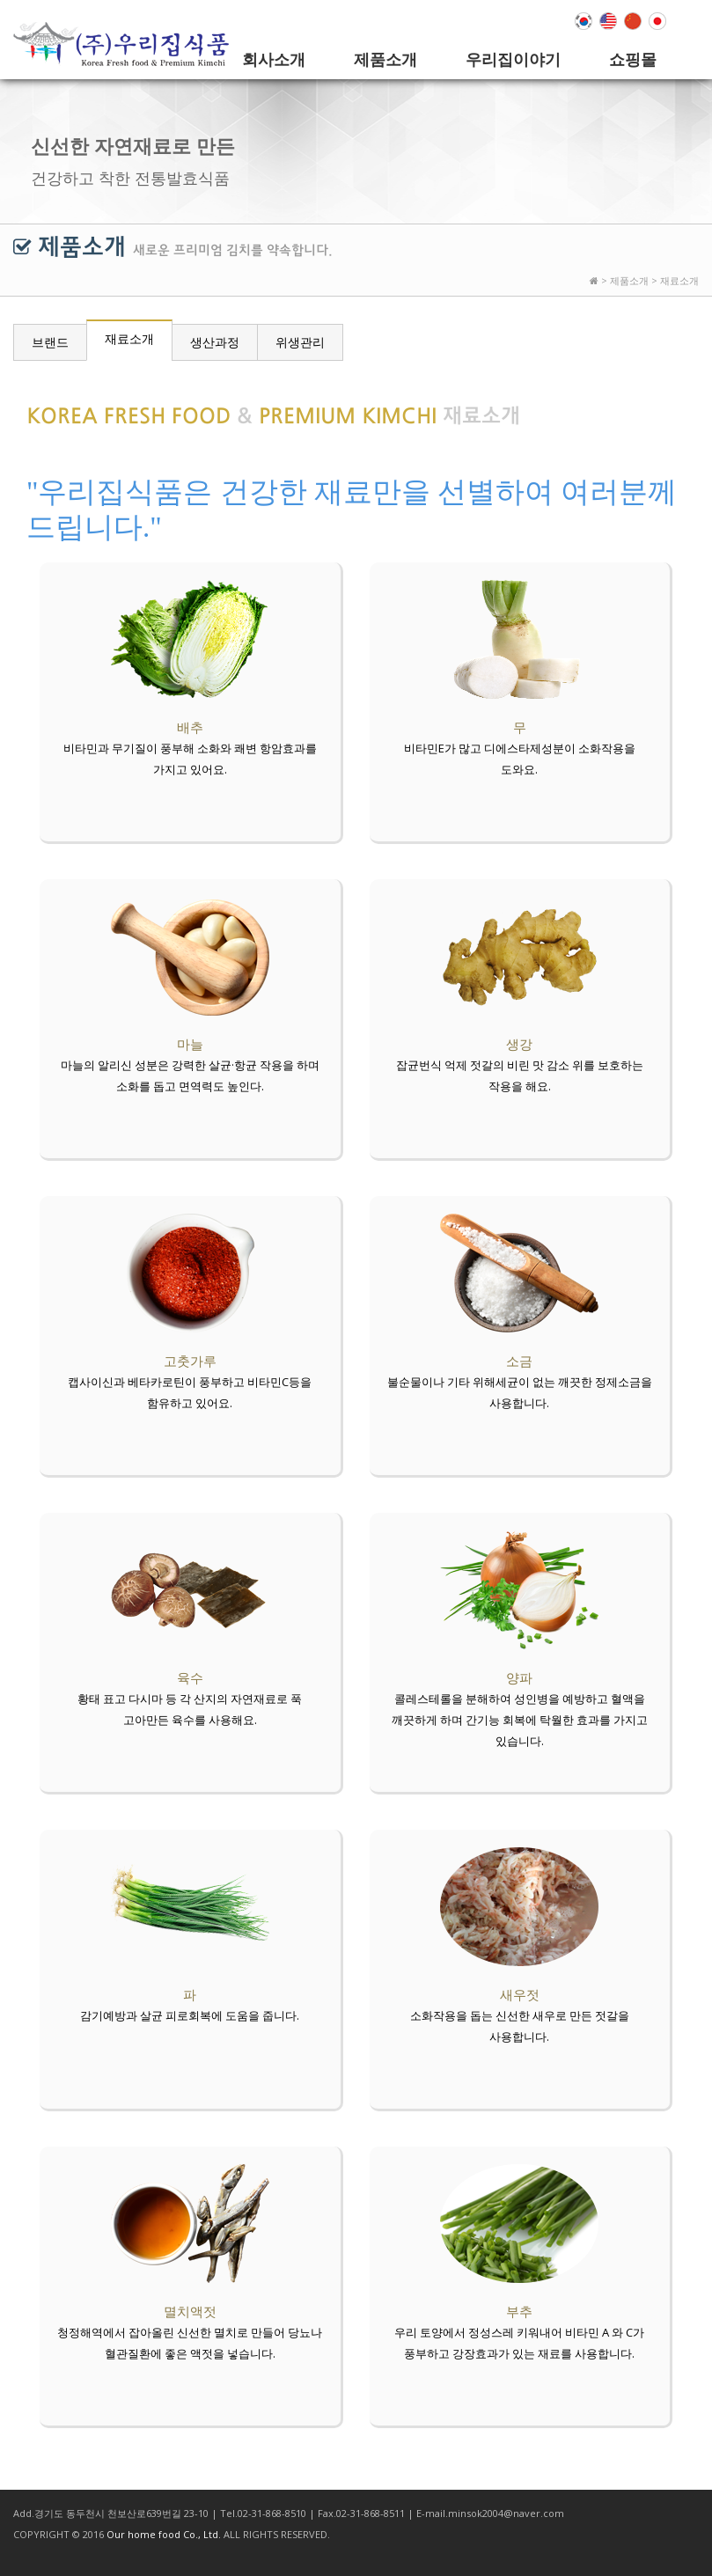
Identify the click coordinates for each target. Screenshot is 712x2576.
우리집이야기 (513, 59)
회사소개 (273, 59)
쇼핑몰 (633, 59)
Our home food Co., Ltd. (163, 2534)
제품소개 (385, 59)
